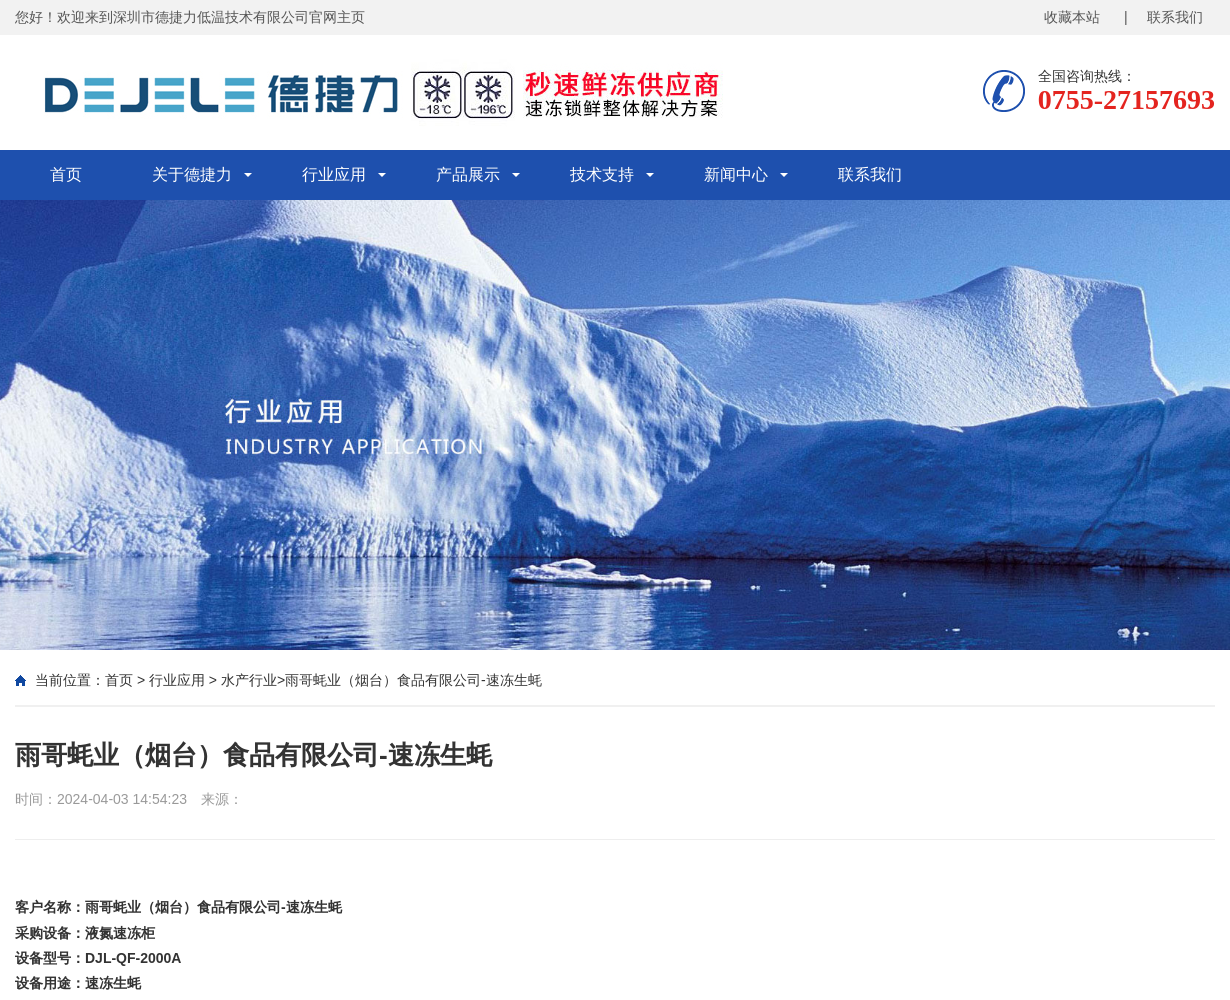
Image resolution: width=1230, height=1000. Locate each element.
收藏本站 (1072, 17)
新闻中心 (736, 174)
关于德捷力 (192, 174)
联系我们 (870, 174)
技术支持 (602, 174)
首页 (66, 174)
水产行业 (249, 680)
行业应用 (334, 174)
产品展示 (468, 174)
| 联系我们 (1163, 17)
